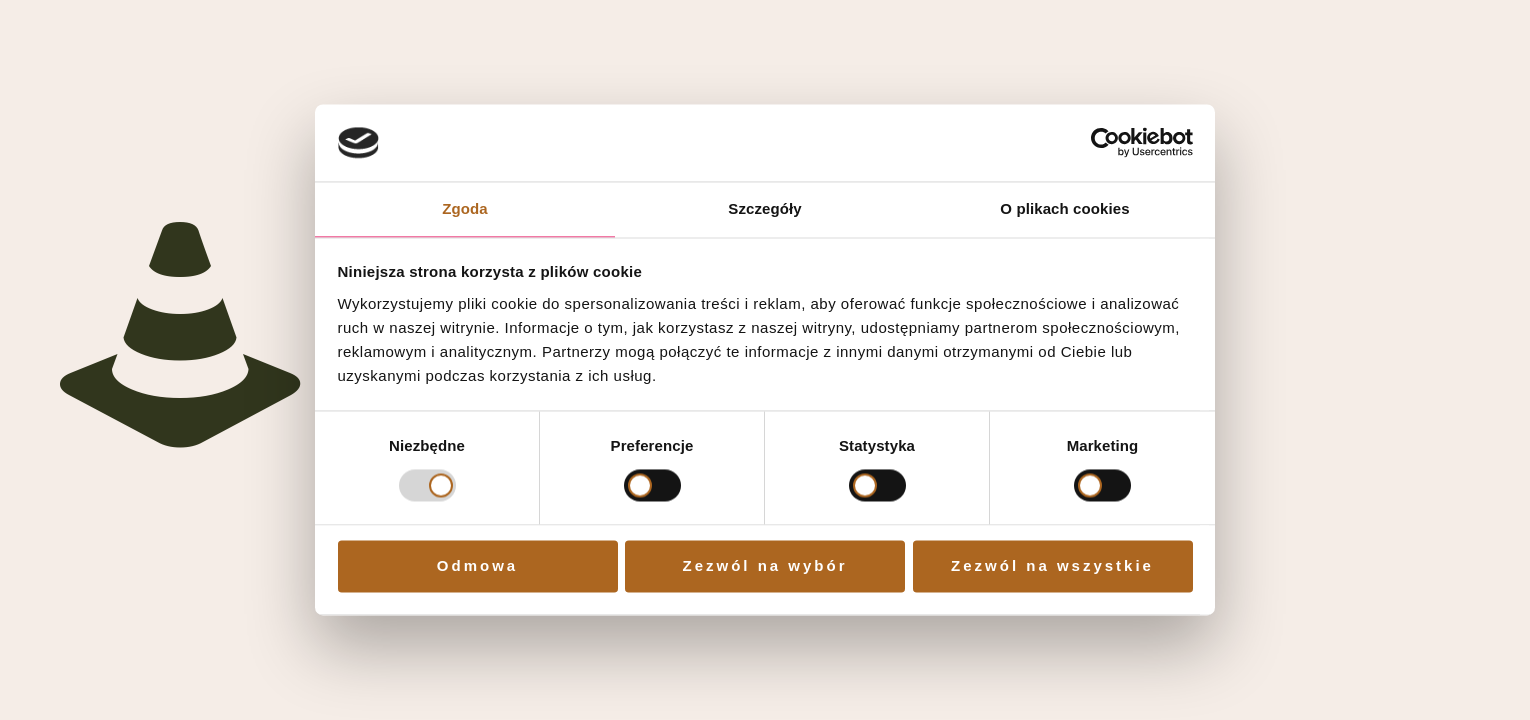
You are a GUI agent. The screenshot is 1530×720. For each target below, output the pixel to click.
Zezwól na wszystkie (1052, 565)
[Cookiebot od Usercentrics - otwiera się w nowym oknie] (1105, 143)
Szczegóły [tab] (764, 208)
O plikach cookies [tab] (1064, 208)
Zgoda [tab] (465, 208)
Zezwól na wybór (764, 565)
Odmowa (477, 565)
